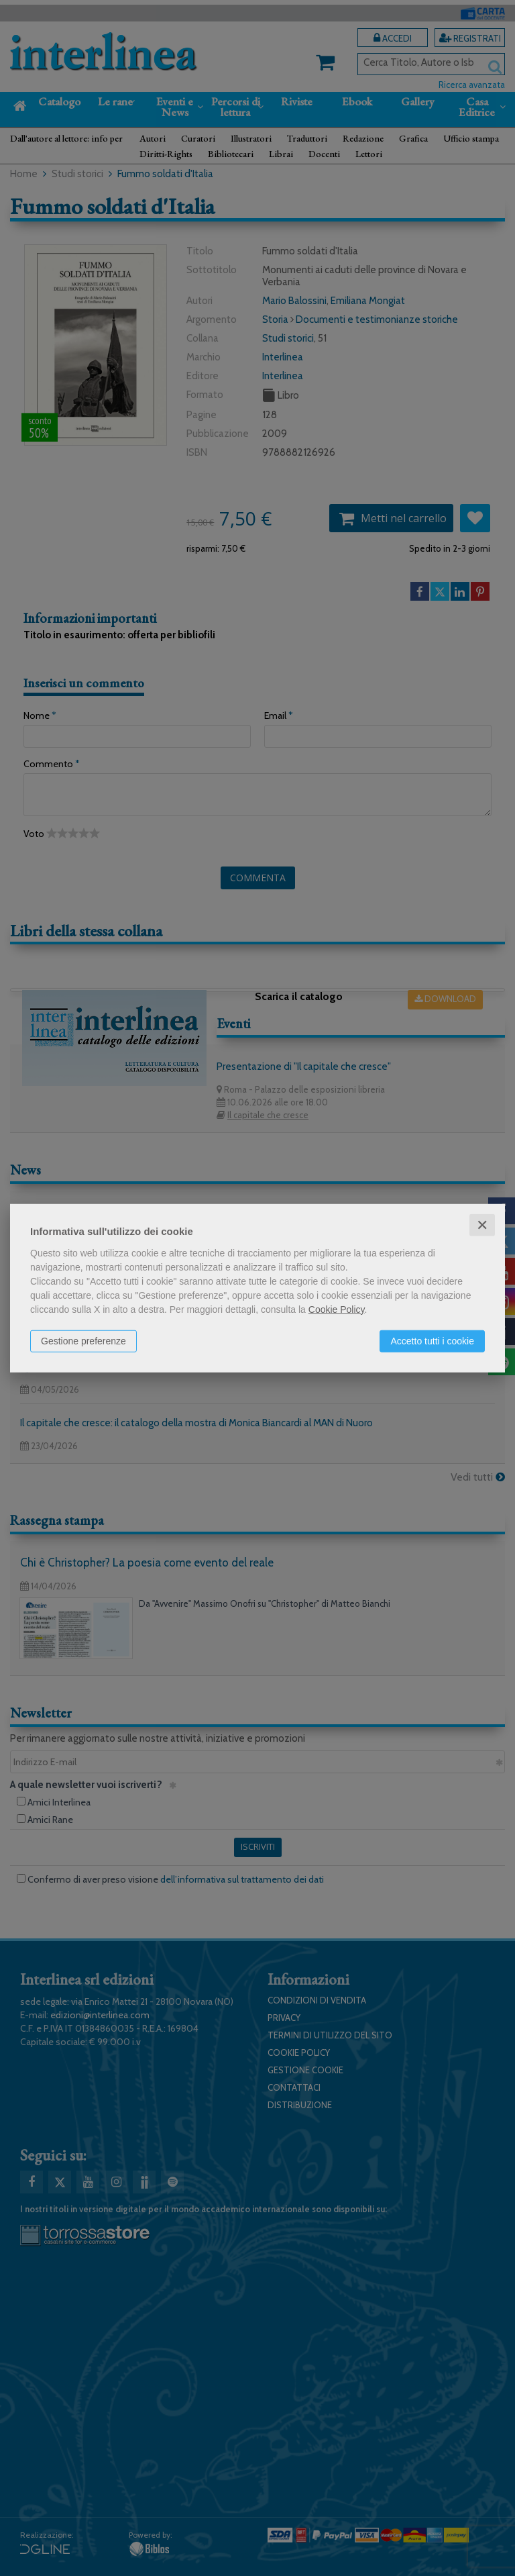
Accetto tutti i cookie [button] (432, 1340)
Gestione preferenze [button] (83, 1340)
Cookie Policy (336, 1308)
